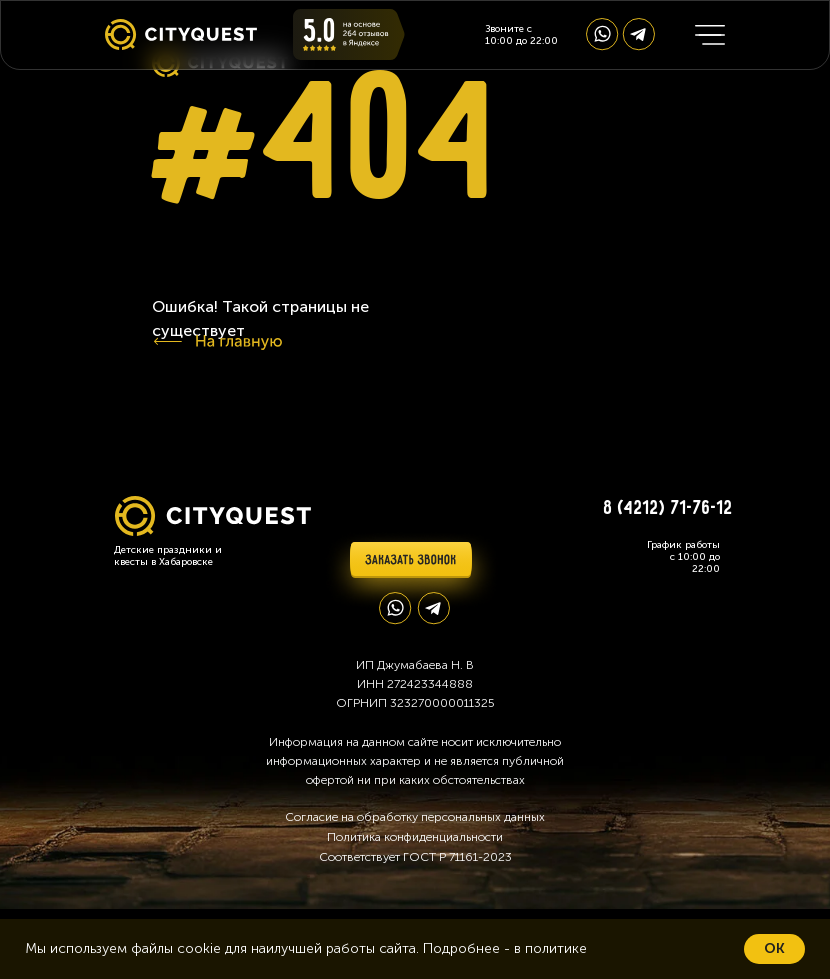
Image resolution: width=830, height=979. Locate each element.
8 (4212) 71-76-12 (668, 508)
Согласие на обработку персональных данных (415, 817)
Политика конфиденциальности (415, 837)
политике (556, 948)
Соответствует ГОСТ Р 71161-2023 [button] (415, 857)
